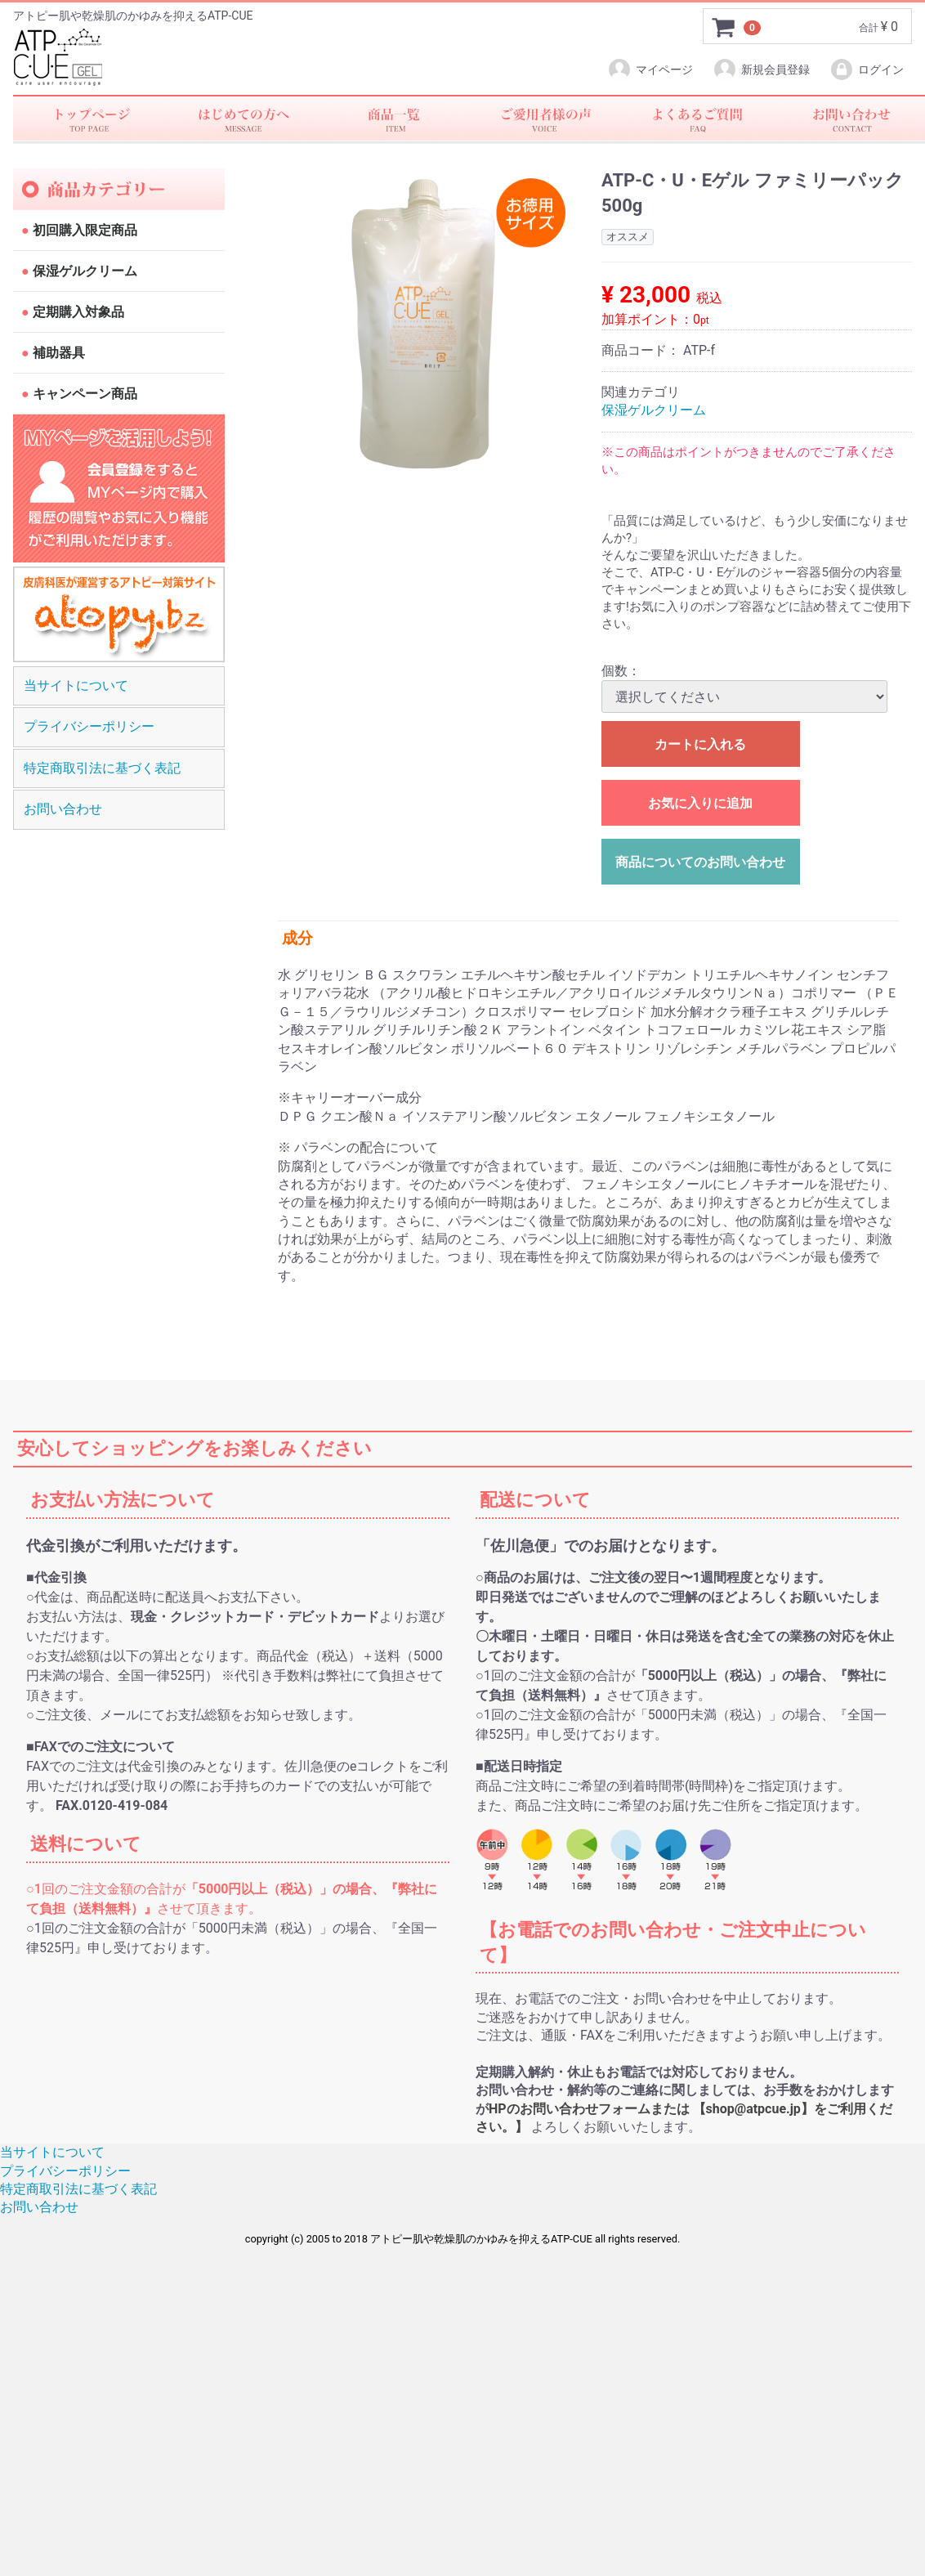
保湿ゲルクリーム (83, 272)
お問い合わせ (849, 119)
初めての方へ (241, 119)
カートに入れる (700, 745)
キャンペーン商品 (83, 394)
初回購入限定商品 (83, 231)
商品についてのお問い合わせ (700, 863)
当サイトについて (76, 685)
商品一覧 (393, 119)
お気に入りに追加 (700, 804)
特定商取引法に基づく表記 (102, 768)
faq (697, 119)
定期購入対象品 (76, 312)
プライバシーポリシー (89, 727)
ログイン (866, 69)
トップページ (89, 119)
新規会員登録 (761, 69)
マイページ (650, 69)
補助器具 (57, 353)
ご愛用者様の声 (545, 119)
